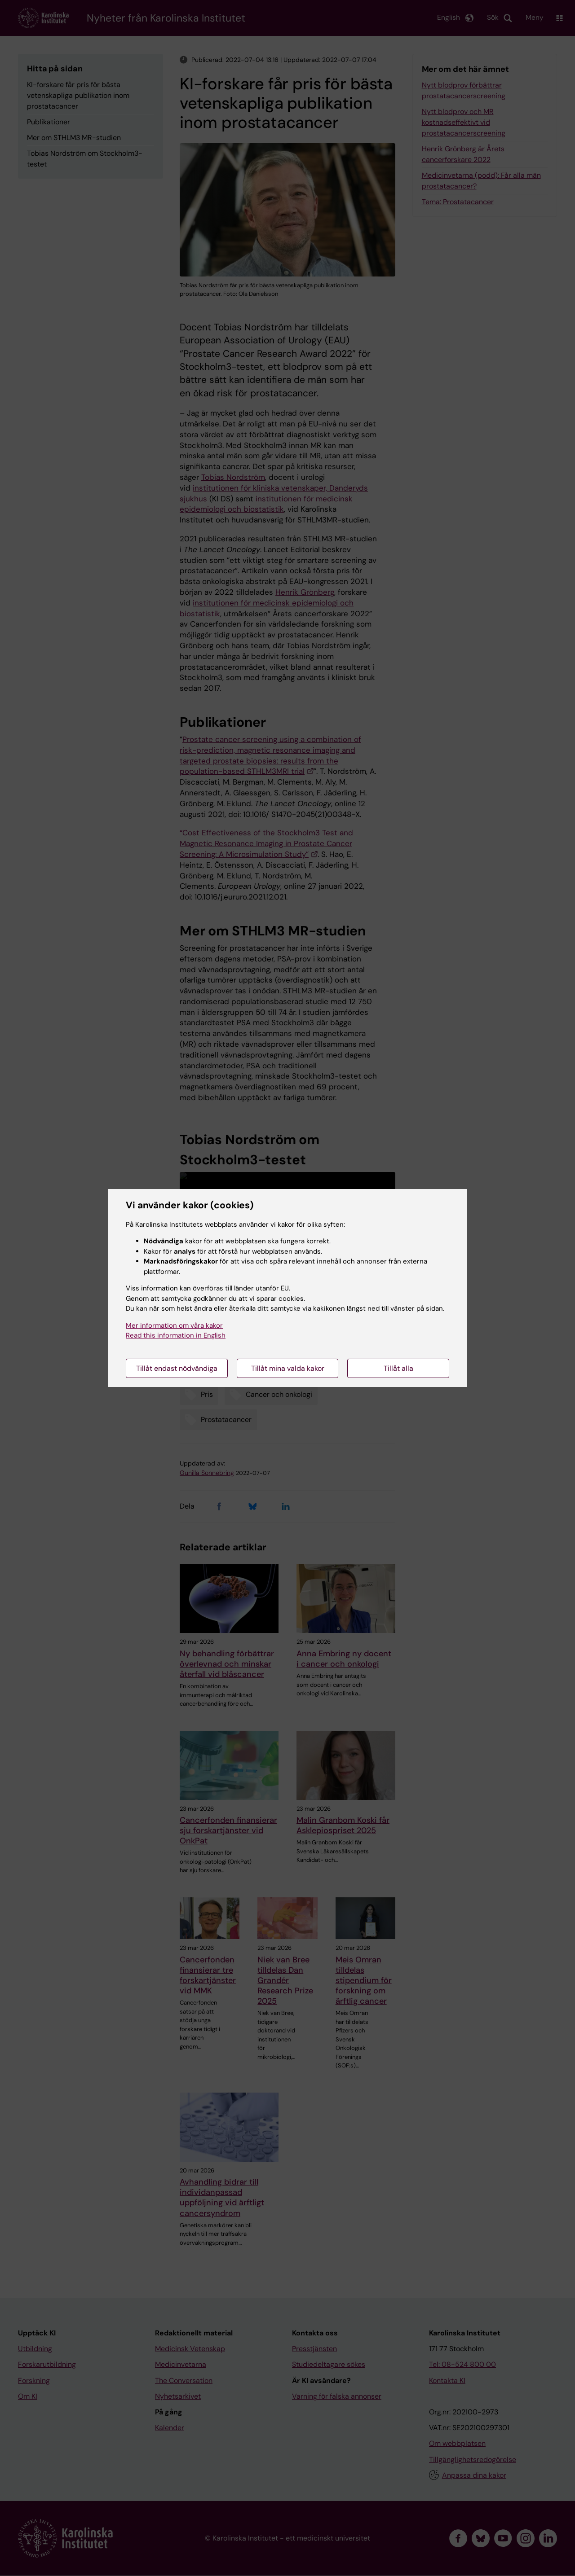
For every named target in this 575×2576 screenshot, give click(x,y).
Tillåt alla (398, 1368)
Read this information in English (176, 1335)
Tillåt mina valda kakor (287, 1368)
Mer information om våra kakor (174, 1325)
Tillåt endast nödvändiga (176, 1368)
